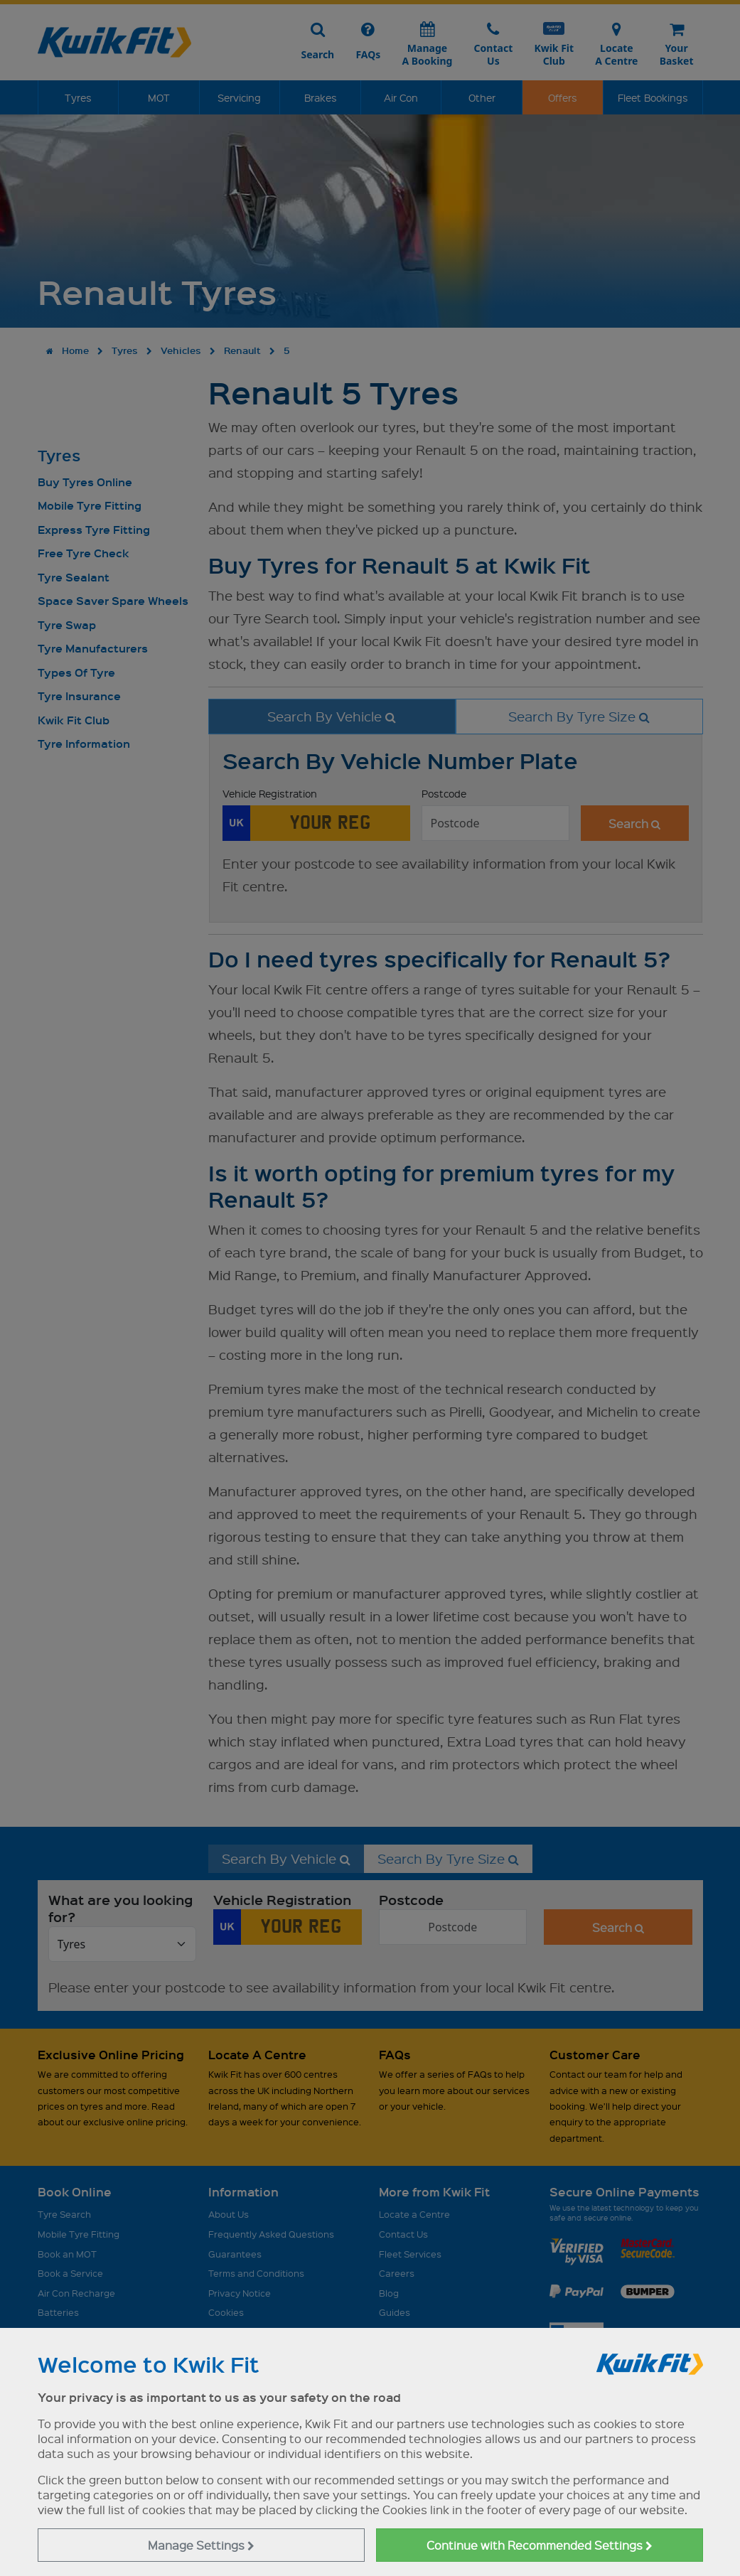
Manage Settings (201, 2545)
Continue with (540, 2545)
